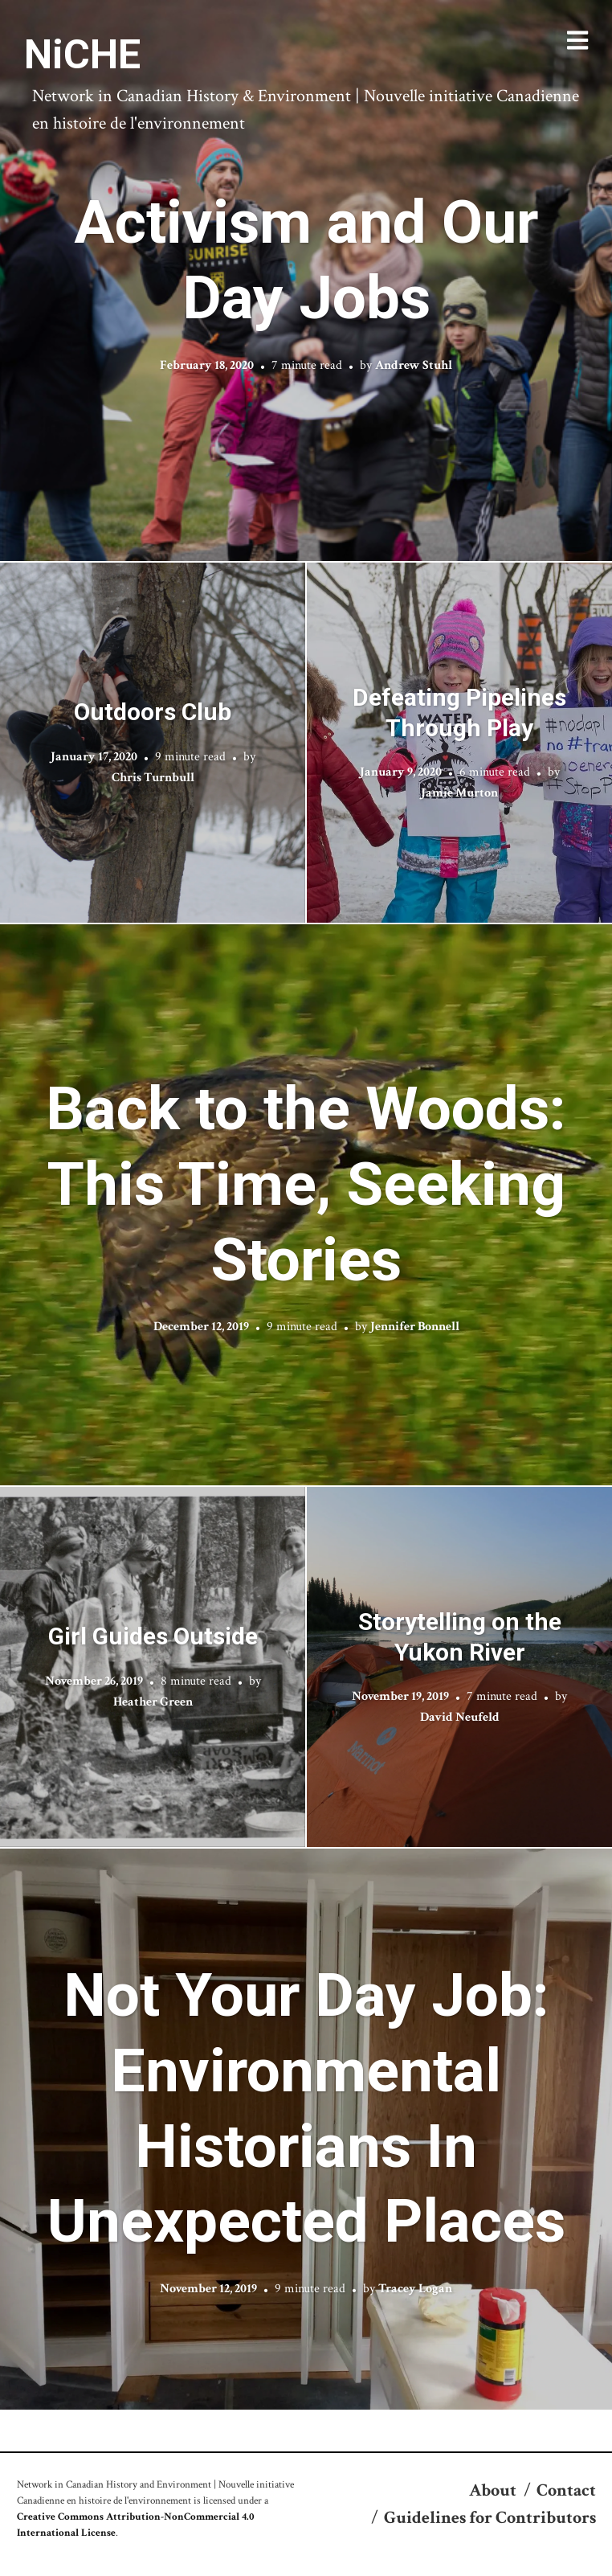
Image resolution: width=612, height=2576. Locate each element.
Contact (566, 2490)
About (492, 2490)
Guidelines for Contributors (490, 2517)
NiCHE (82, 54)
